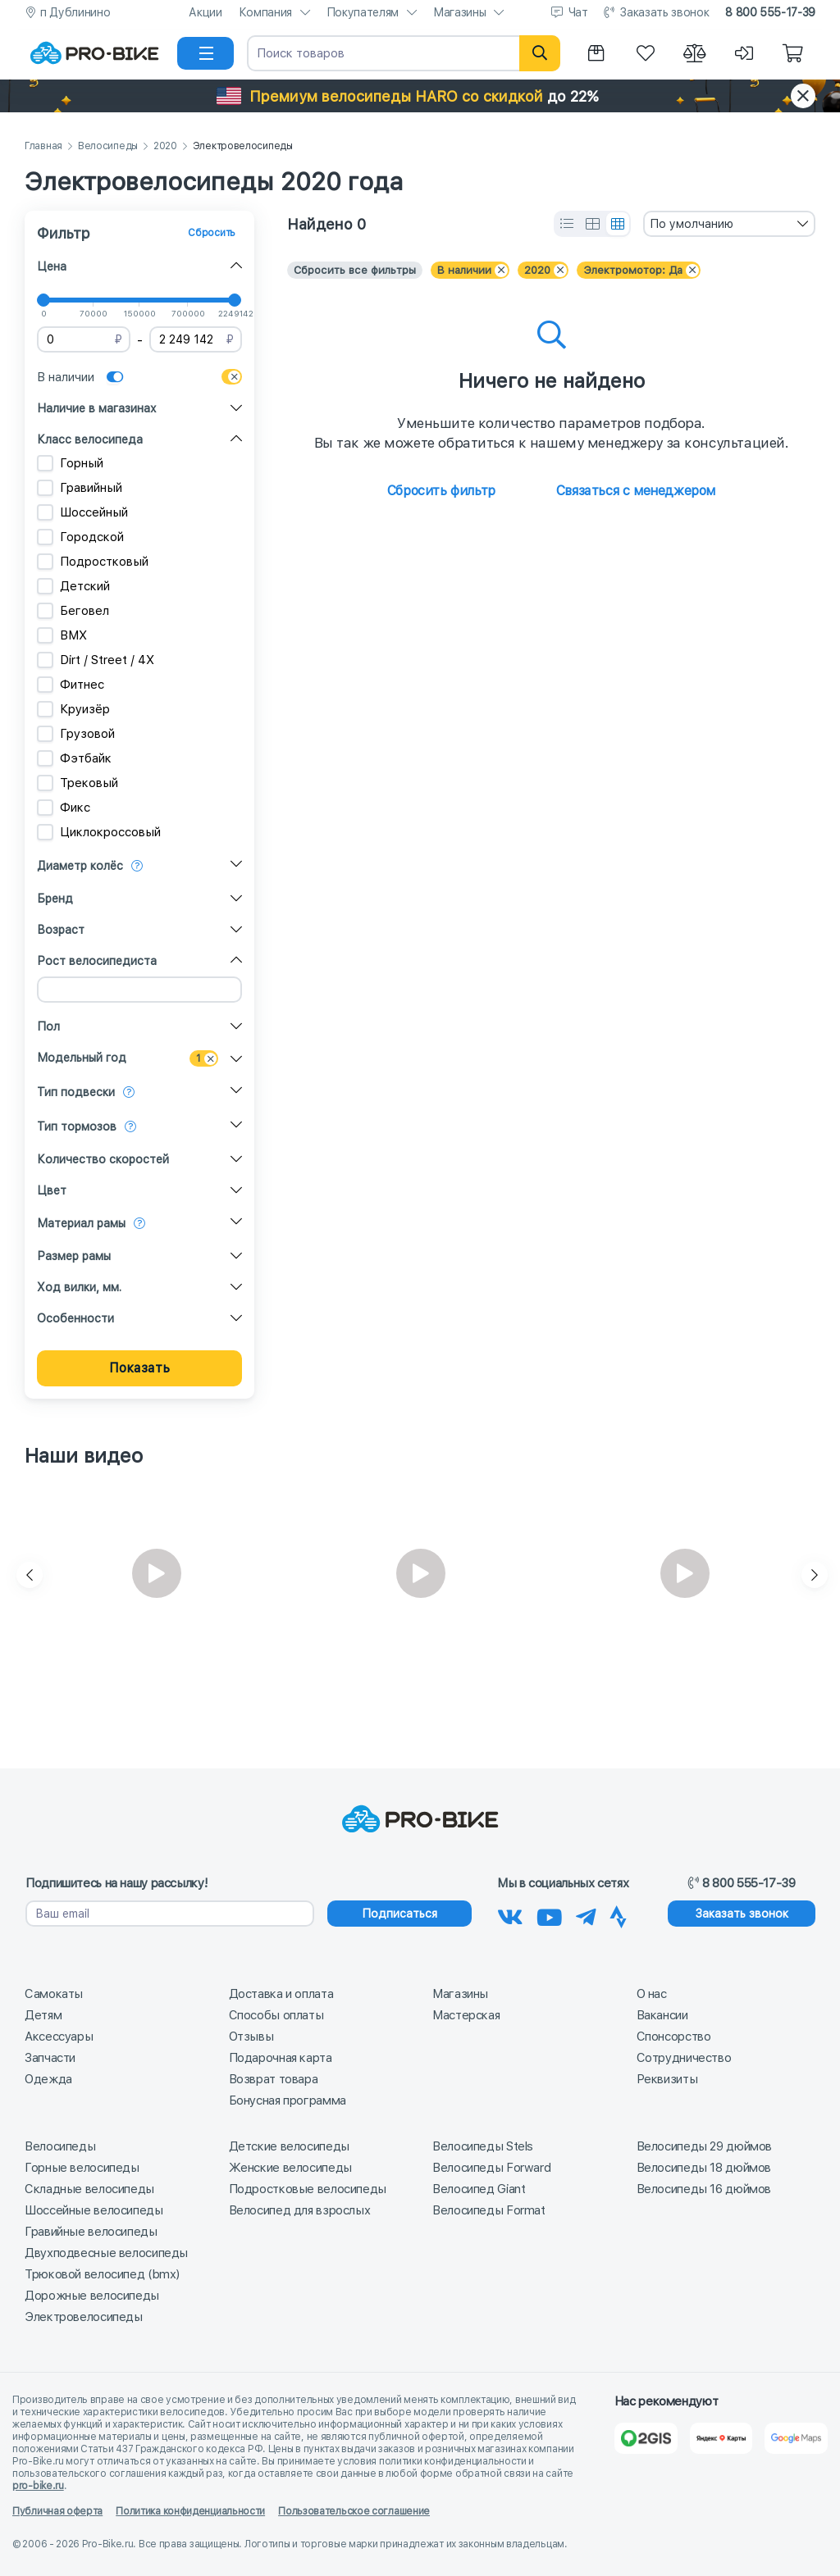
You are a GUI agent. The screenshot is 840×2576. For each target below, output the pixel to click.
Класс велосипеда (90, 439)
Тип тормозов (76, 1126)
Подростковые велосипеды (307, 2189)
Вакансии (662, 2015)
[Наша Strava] (618, 1914)
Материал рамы (81, 1223)
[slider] (43, 300)
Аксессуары (59, 2036)
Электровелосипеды (84, 2317)
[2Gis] (646, 2438)
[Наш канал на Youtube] (549, 1914)
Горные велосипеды (82, 2167)
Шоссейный (82, 512)
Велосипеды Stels (482, 2146)
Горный (70, 463)
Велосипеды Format (489, 2210)
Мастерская (466, 2015)
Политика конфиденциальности (190, 2511)
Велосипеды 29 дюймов (705, 2146)
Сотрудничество (684, 2057)
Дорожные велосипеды (92, 2295)
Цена (51, 266)
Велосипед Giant (478, 2189)
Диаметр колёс (80, 865)
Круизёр (73, 709)
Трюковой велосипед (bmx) (102, 2274)
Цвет (51, 1190)
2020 (165, 146)
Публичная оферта (57, 2511)
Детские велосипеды (289, 2146)
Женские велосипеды (290, 2167)
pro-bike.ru (38, 2486)
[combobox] (729, 224)
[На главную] (94, 53)
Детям (43, 2015)
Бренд (55, 898)
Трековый (77, 783)
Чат (578, 12)
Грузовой (76, 734)
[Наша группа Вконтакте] (510, 1914)
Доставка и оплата (281, 1994)
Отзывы (251, 2036)
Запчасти (50, 2057)
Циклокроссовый (99, 832)
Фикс (63, 807)
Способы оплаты (276, 2015)
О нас (652, 1994)
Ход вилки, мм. (79, 1287)
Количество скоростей (103, 1159)
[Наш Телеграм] (586, 1914)
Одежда (48, 2079)
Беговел (73, 611)
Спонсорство (674, 2036)
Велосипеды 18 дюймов (704, 2167)
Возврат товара (273, 2079)
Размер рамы (74, 1256)
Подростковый (92, 561)
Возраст (60, 929)
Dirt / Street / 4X (95, 660)
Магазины (459, 12)
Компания (265, 12)
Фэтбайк (74, 758)
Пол (48, 1026)
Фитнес (70, 684)
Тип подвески (76, 1092)
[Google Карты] (796, 2438)
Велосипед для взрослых (300, 2210)
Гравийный (79, 488)
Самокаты (54, 1994)
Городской (80, 537)
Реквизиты (667, 2079)
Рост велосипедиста (97, 960)
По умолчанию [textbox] (691, 223)
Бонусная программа (287, 2100)
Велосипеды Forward (491, 2167)
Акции (205, 12)
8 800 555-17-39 (770, 12)
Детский (73, 586)
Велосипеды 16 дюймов (704, 2189)
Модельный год (81, 1057)
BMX (62, 635)
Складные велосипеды (89, 2189)
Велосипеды (108, 146)
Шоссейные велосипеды (94, 2210)
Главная (43, 146)
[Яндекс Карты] (721, 2438)
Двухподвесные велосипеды (106, 2253)
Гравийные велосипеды (91, 2231)
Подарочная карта (280, 2057)
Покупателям (362, 12)
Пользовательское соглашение (354, 2511)
